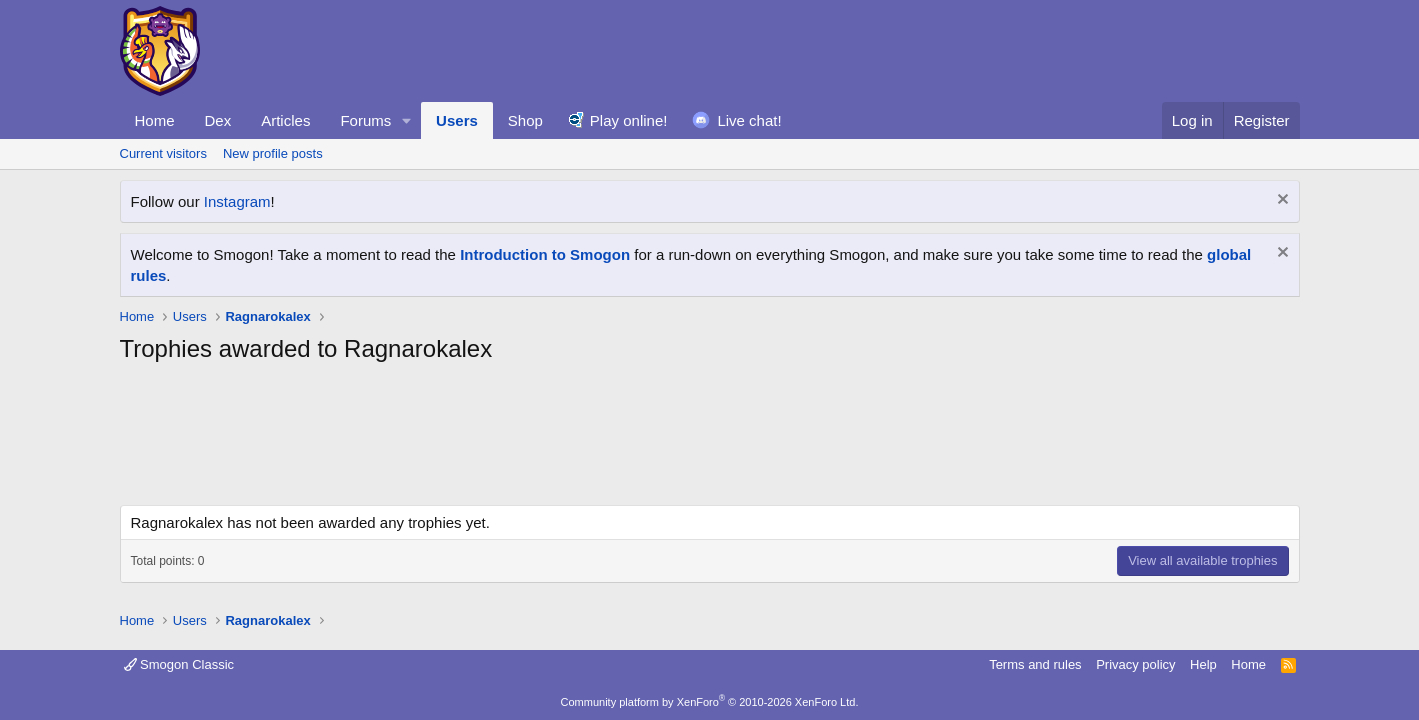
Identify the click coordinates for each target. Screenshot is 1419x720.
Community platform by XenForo (710, 702)
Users (457, 120)
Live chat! (749, 120)
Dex (218, 120)
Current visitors (163, 153)
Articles (285, 120)
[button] (407, 120)
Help (1203, 664)
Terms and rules (1035, 664)
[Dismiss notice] (1280, 201)
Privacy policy (1135, 664)
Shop (525, 120)
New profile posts (273, 153)
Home (155, 120)
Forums (365, 120)
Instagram (237, 201)
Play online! (629, 120)
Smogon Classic (179, 664)
